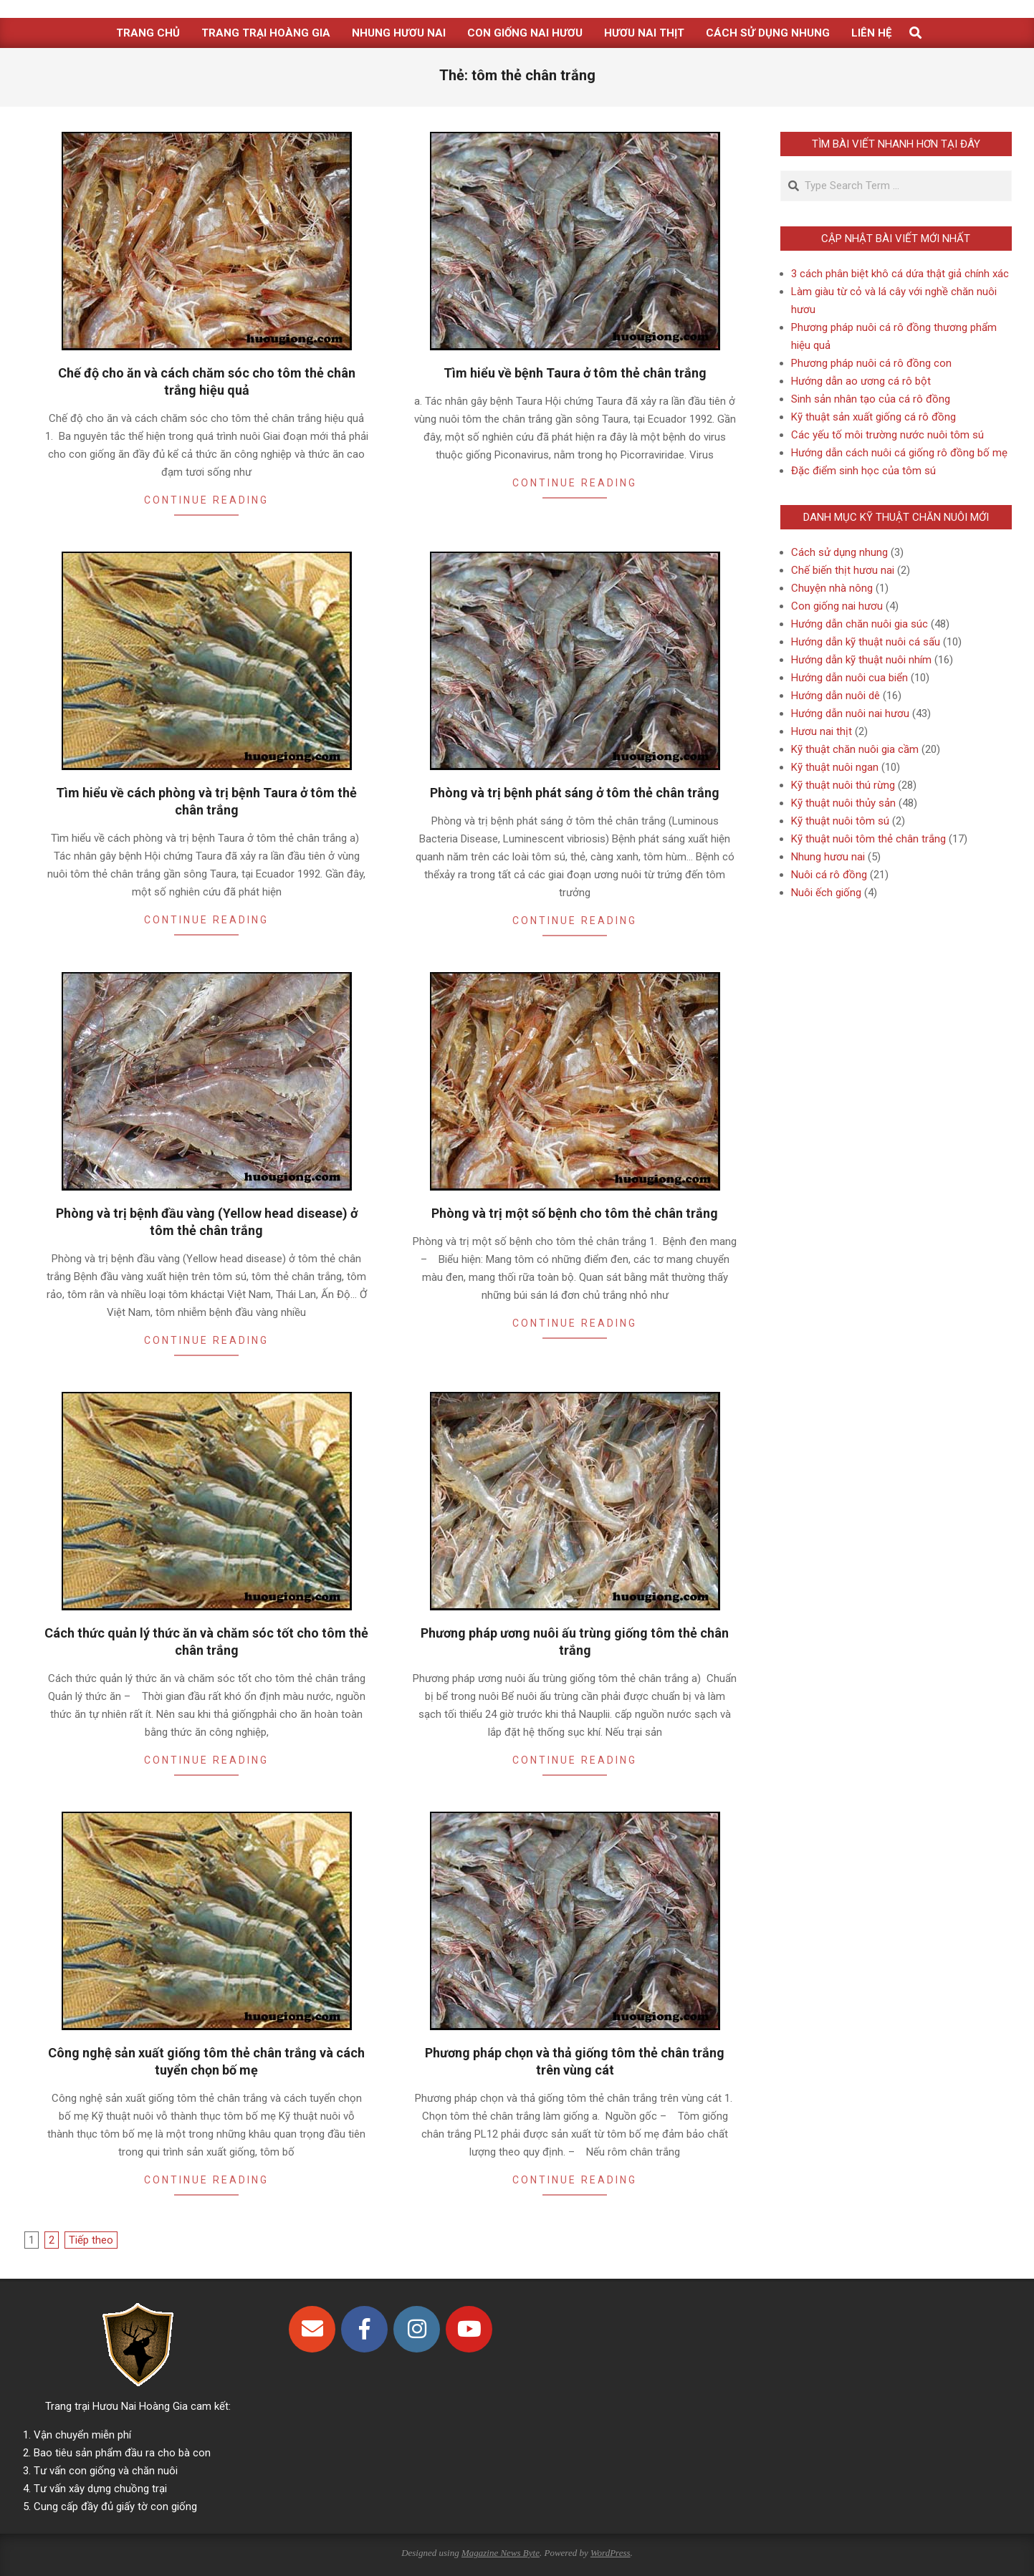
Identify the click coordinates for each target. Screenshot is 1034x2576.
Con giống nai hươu (837, 606)
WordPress (610, 2552)
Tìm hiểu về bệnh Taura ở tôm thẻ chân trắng (575, 372)
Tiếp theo (91, 2240)
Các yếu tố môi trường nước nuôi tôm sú (887, 434)
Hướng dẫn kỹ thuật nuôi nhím (861, 659)
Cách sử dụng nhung (839, 552)
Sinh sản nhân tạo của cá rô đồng (870, 399)
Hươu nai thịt (821, 731)
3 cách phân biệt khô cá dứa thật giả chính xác (900, 273)
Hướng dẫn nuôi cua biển (849, 677)
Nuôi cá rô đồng (829, 874)
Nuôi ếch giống (826, 892)
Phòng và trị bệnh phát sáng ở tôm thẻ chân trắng (574, 792)
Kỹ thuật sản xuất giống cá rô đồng (873, 416)
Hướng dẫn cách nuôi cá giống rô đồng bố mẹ (899, 452)
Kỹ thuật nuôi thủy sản (843, 803)
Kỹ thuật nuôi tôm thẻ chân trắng (868, 838)
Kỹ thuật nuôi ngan (835, 767)
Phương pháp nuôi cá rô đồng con (871, 363)
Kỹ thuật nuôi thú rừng (843, 785)
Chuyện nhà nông (832, 588)
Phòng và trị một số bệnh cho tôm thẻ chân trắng (574, 1213)
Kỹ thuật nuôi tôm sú (840, 820)
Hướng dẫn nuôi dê (835, 695)
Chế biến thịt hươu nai (842, 570)
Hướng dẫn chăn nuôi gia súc (859, 623)
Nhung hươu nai (828, 856)
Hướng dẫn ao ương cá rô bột (861, 381)
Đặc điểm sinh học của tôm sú (863, 470)
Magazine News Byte (500, 2552)
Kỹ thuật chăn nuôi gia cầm (855, 749)
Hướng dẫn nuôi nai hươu (850, 713)
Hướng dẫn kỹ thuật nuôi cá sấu (865, 641)
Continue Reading (206, 500)
